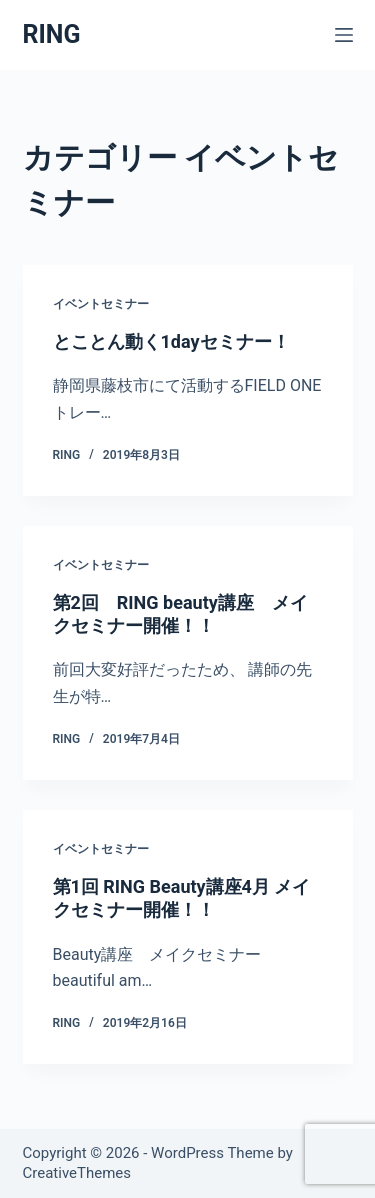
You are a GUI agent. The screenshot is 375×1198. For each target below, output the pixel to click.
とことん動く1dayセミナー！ (171, 341)
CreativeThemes (77, 1173)
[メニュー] (344, 35)
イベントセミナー (101, 304)
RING (52, 34)
